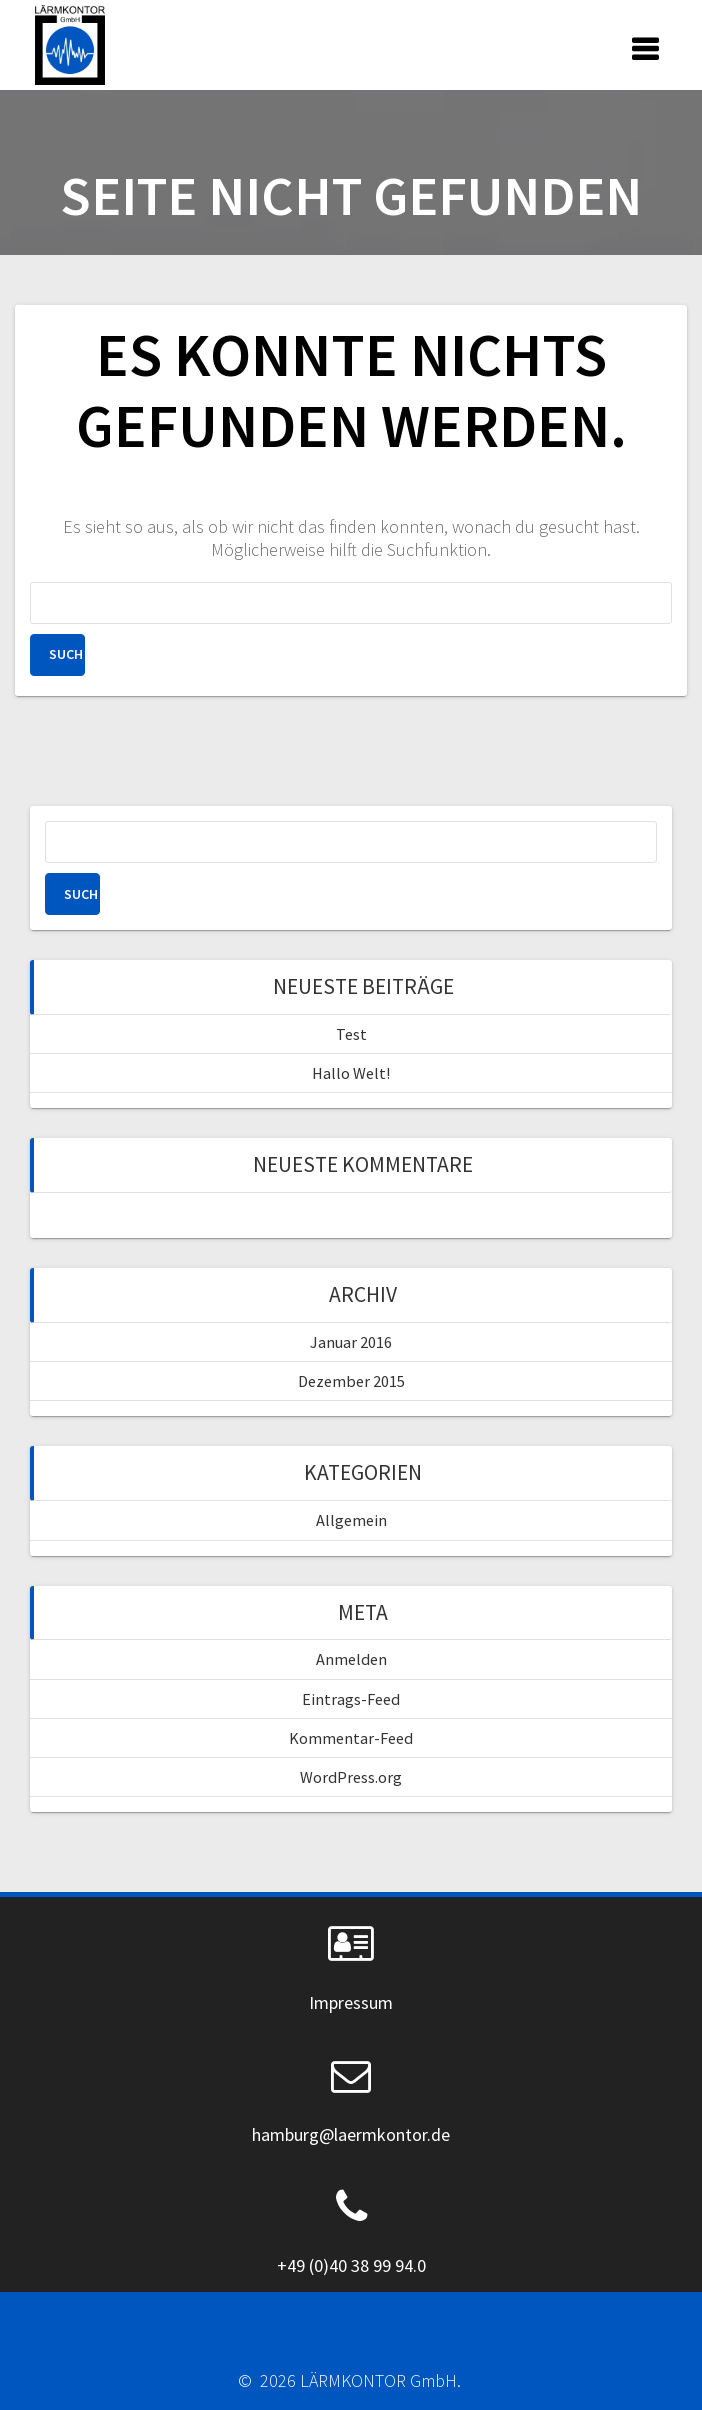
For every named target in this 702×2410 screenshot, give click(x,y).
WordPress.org (351, 1777)
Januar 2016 (351, 1342)
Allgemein (351, 1520)
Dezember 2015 (351, 1381)
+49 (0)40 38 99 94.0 (351, 2265)
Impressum (351, 2002)
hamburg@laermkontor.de (351, 2134)
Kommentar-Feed (351, 1738)
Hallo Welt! (351, 1073)
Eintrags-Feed (351, 1699)
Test (351, 1034)
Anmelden (351, 1659)
